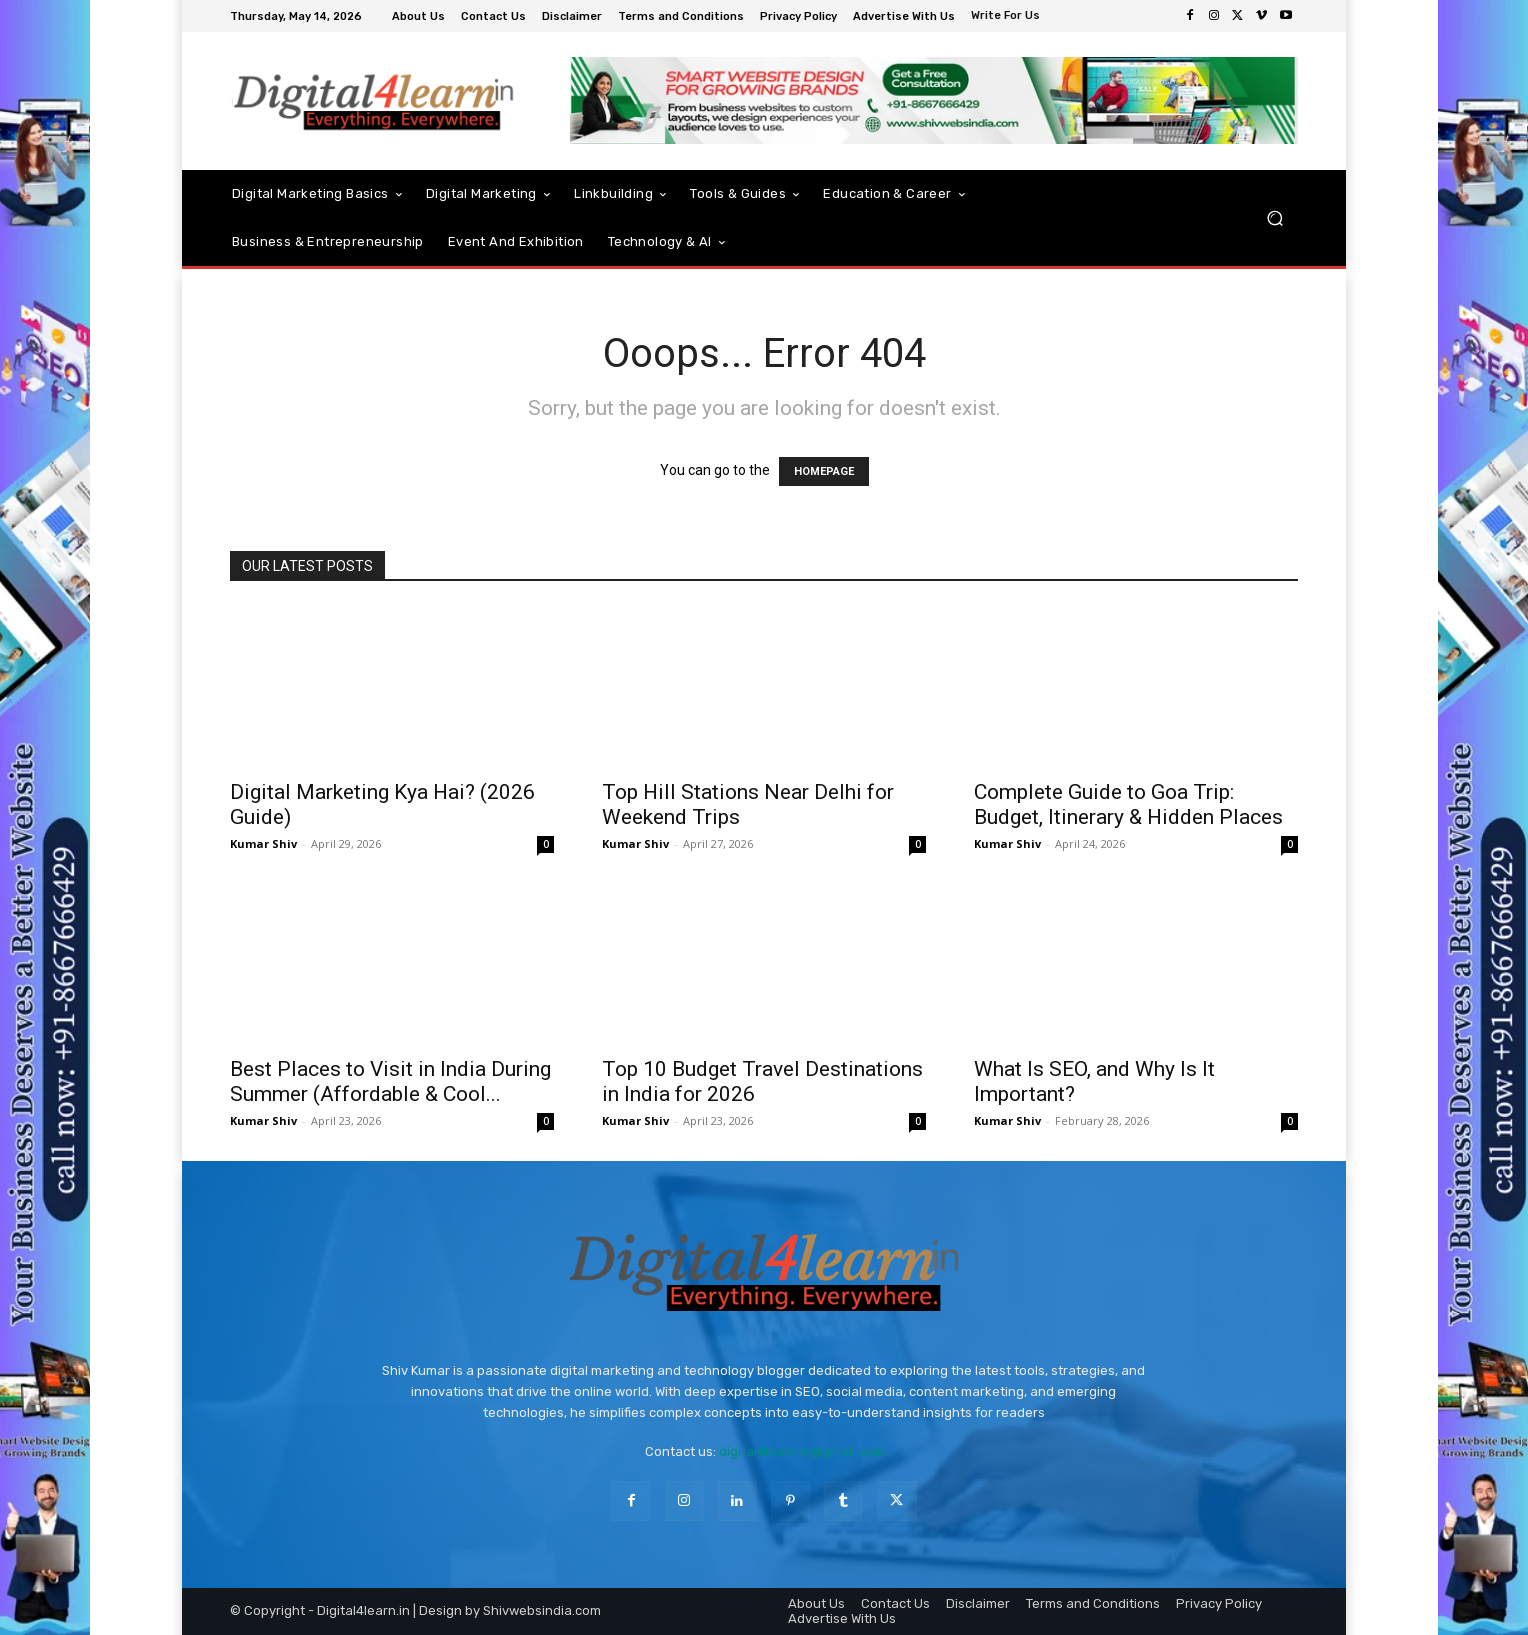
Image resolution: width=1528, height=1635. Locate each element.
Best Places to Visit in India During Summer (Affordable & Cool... (390, 1081)
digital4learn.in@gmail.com (801, 1451)
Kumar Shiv (263, 843)
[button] (1274, 218)
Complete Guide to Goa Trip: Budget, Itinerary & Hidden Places (1128, 804)
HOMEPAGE (824, 471)
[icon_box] (1008, 17)
